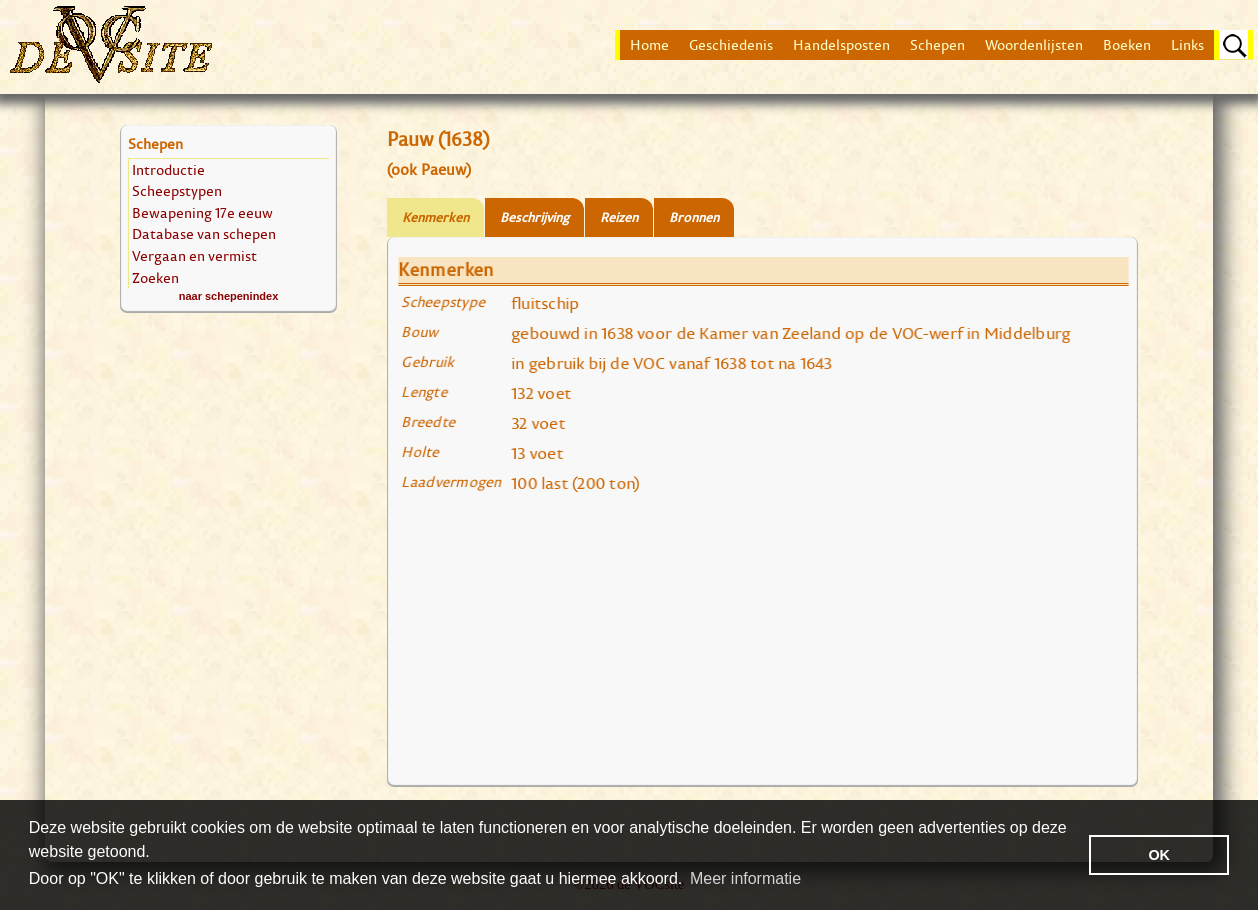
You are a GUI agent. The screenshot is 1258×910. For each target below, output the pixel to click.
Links (1187, 45)
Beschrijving (534, 217)
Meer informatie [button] (745, 878)
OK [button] (1159, 855)
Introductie (168, 169)
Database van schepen (204, 233)
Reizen (619, 217)
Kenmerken (435, 217)
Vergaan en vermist (194, 255)
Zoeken (155, 277)
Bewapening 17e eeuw (202, 212)
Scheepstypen (177, 190)
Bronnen (694, 217)
